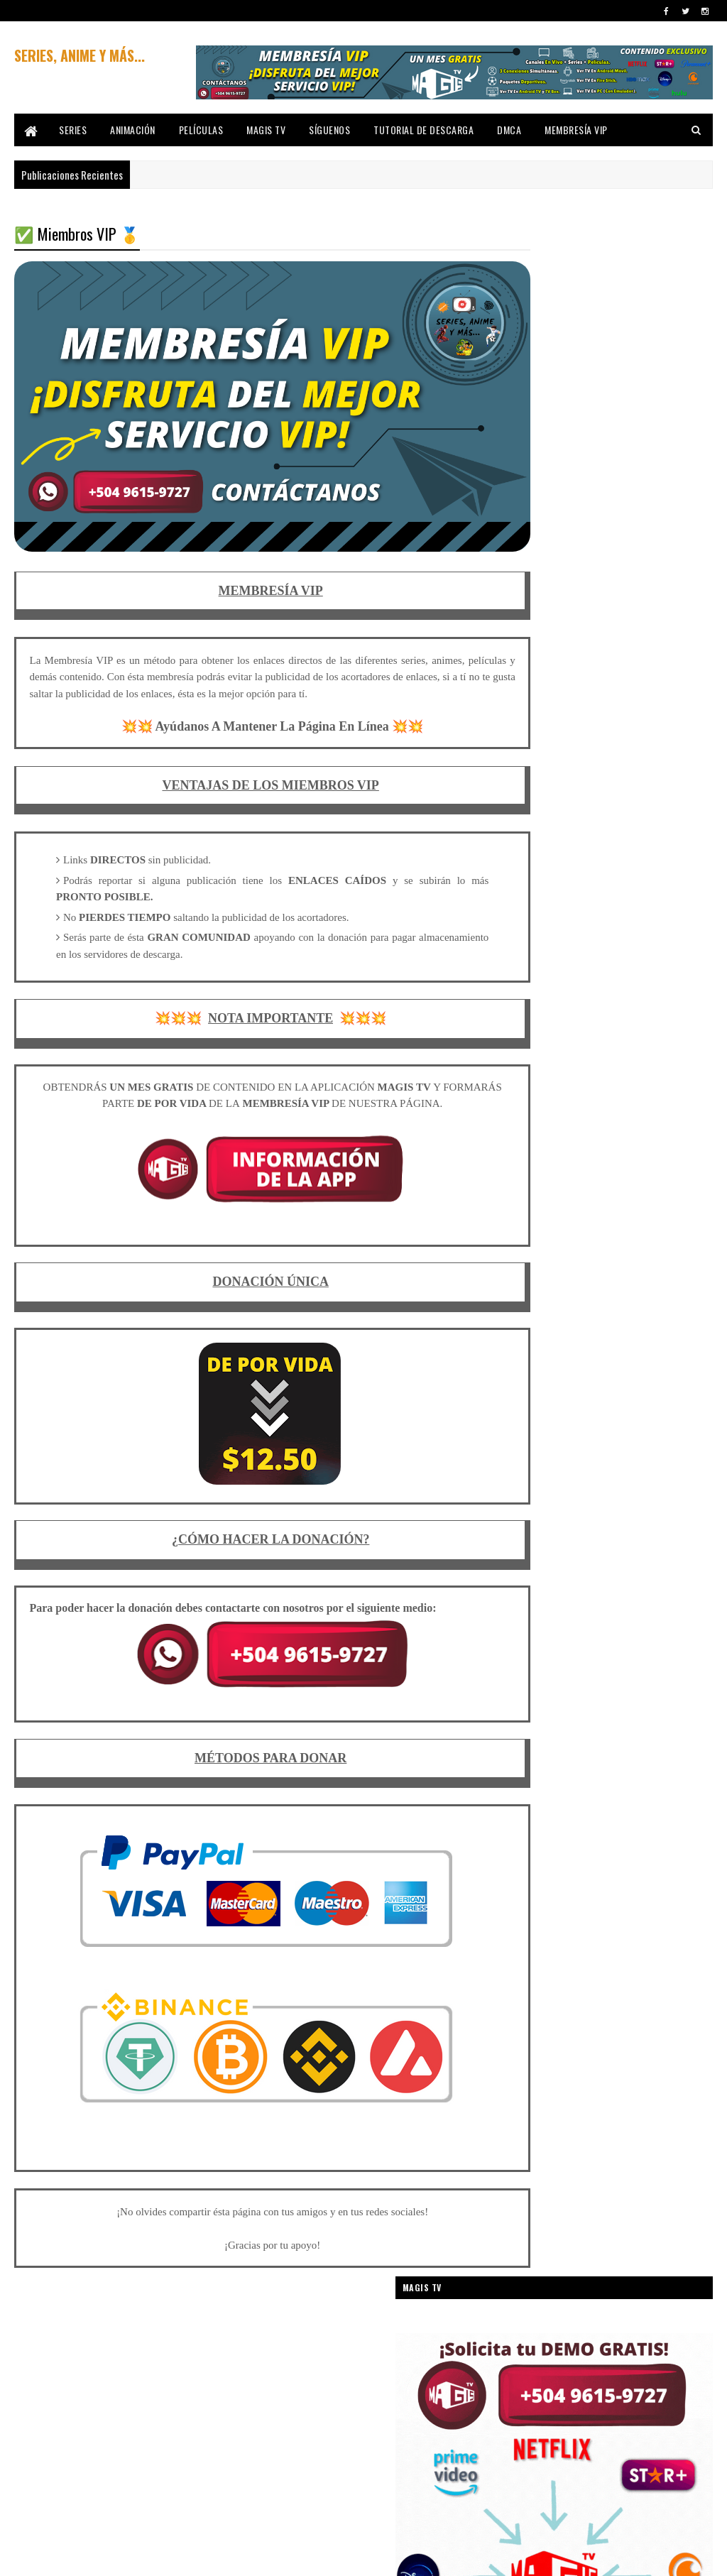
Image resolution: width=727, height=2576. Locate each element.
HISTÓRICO (593, 1528)
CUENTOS (596, 1379)
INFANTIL (664, 1528)
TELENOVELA (531, 1876)
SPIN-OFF (617, 1827)
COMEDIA (653, 1255)
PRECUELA (527, 1752)
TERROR (603, 1876)
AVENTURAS (531, 1106)
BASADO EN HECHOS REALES (558, 1131)
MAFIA (608, 1578)
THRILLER (526, 1901)
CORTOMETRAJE (605, 1354)
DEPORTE (609, 1404)
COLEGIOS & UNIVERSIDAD (555, 1255)
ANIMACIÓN (132, 129)
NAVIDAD (591, 1677)
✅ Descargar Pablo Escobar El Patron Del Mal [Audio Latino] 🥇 (636, 739)
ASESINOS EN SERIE (647, 1081)
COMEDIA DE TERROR (546, 1305)
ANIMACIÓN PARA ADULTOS (556, 1056)
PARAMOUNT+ (623, 1702)
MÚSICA (606, 1653)
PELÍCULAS (201, 129)
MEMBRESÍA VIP (576, 129)
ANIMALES (655, 1056)
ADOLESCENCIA (606, 982)
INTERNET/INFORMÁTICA (552, 1553)
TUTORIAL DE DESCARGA (423, 129)
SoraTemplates (81, 2556)
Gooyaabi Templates (200, 2556)
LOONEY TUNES (536, 1578)
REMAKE (595, 1752)
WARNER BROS (536, 1951)
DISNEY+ (597, 1429)
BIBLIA (521, 1156)
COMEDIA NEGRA (634, 1330)
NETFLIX (660, 1677)
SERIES (73, 129)
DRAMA (522, 1479)
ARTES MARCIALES (542, 1081)
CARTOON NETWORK (545, 1180)
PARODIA (525, 1727)
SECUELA (525, 1802)
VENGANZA (528, 1926)
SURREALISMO (628, 1851)
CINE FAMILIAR (534, 1205)
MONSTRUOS (533, 1653)
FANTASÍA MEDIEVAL (544, 1503)
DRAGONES (613, 1454)
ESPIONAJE (661, 1479)
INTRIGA (644, 1553)
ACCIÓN (523, 982)
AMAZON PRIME (536, 1006)
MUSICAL (525, 1677)
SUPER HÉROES (536, 1851)
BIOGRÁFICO (590, 1156)
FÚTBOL (523, 1528)
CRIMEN (523, 1379)
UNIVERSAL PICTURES (622, 1901)
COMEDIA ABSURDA (543, 1280)
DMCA (509, 129)
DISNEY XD (528, 1429)
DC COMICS (530, 1404)
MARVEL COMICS (538, 1628)
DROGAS (591, 1479)
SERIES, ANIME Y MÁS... (79, 55)
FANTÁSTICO (637, 1503)
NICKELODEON (533, 1702)
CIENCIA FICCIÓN (646, 1180)
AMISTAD (613, 1006)
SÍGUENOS (329, 129)
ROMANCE (628, 1777)
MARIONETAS (597, 1603)
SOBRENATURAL (538, 1827)
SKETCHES (665, 1802)
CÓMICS (524, 1354)
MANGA (522, 1603)
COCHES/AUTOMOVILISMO (554, 1230)
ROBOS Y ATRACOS (543, 1777)
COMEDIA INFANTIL (649, 1305)
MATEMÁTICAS (634, 1628)
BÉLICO (656, 1131)
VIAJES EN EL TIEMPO (618, 1926)
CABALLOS (666, 1156)
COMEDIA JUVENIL (539, 1330)
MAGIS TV (265, 129)
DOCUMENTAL (533, 1454)
